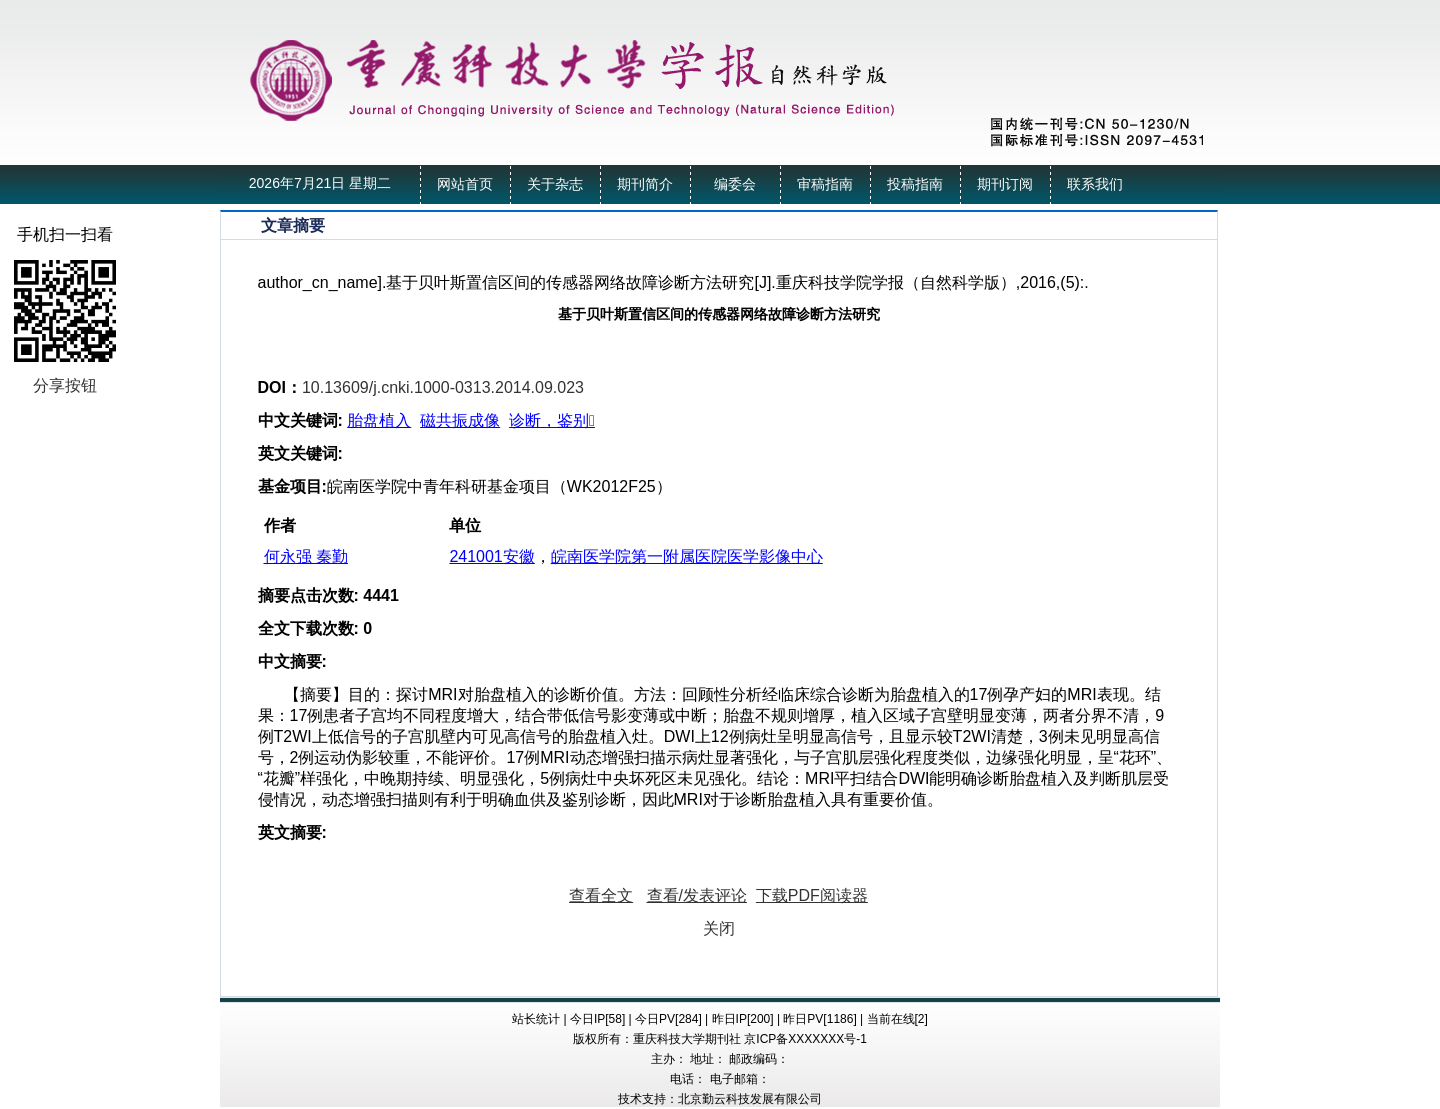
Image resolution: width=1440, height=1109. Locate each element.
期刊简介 (645, 184)
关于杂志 (555, 184)
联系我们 (1095, 184)
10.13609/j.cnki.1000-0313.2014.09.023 (443, 387)
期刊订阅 (1005, 184)
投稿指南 (915, 184)
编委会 (735, 184)
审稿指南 (825, 184)
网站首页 (465, 184)
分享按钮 (65, 385)
